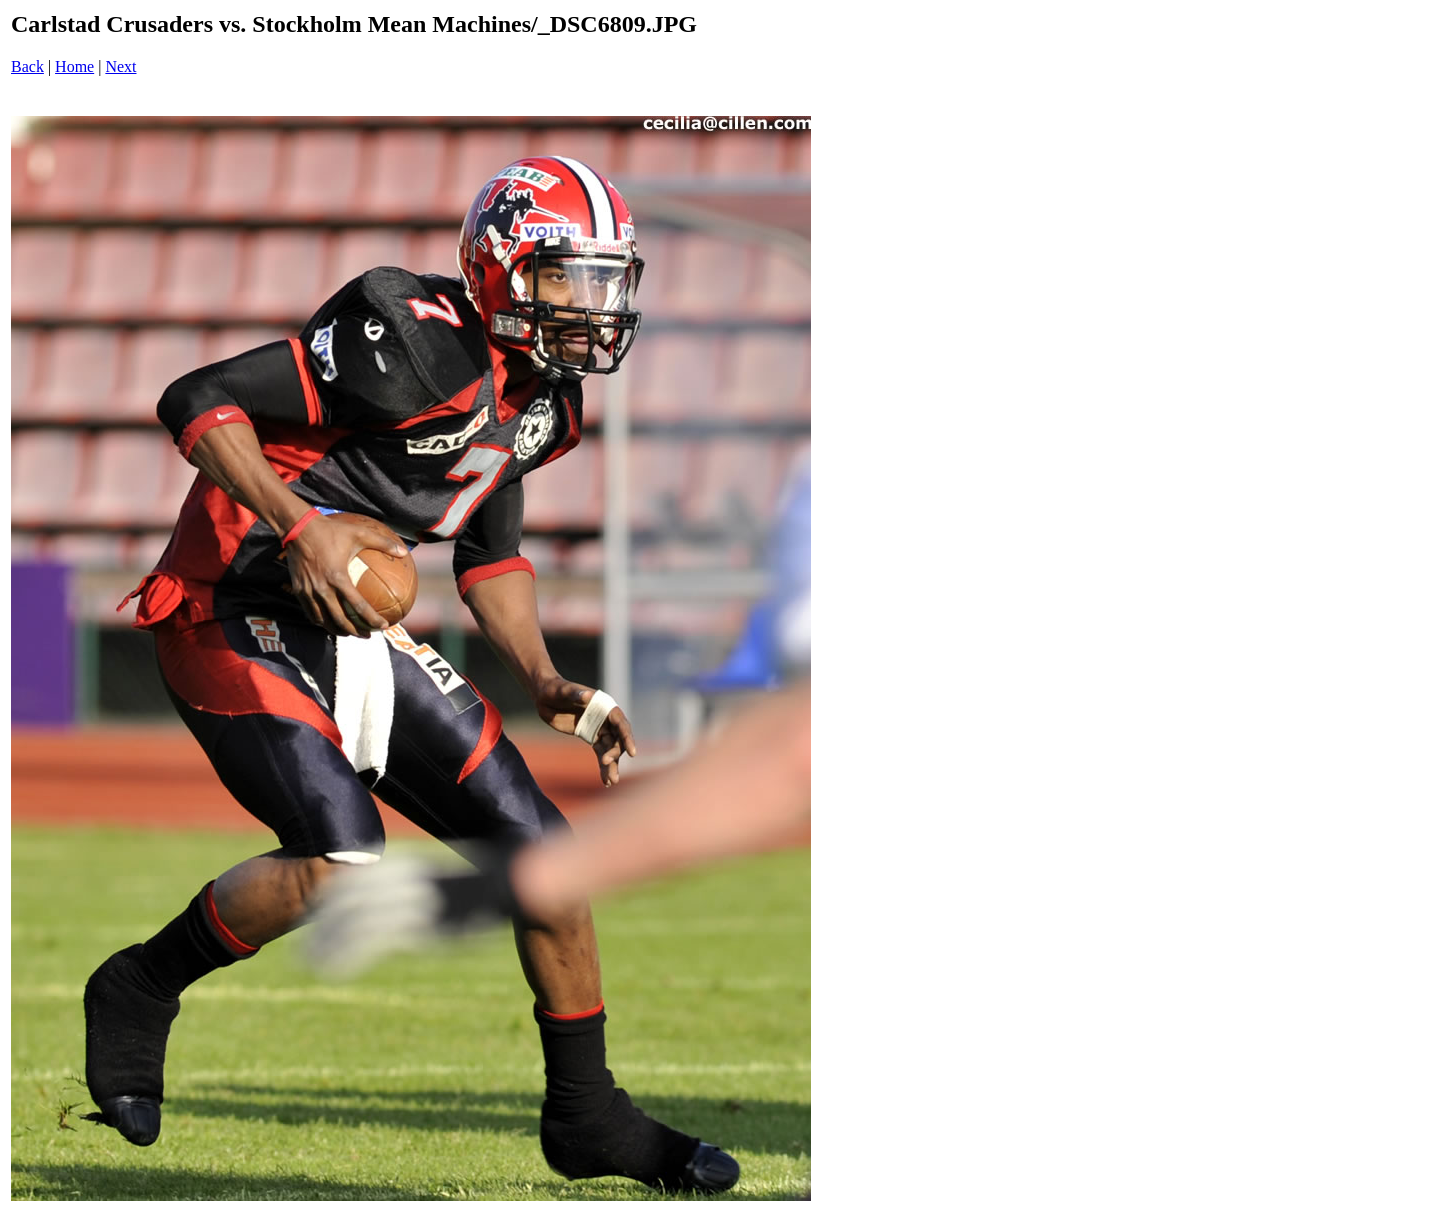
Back (27, 66)
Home (74, 66)
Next (120, 66)
